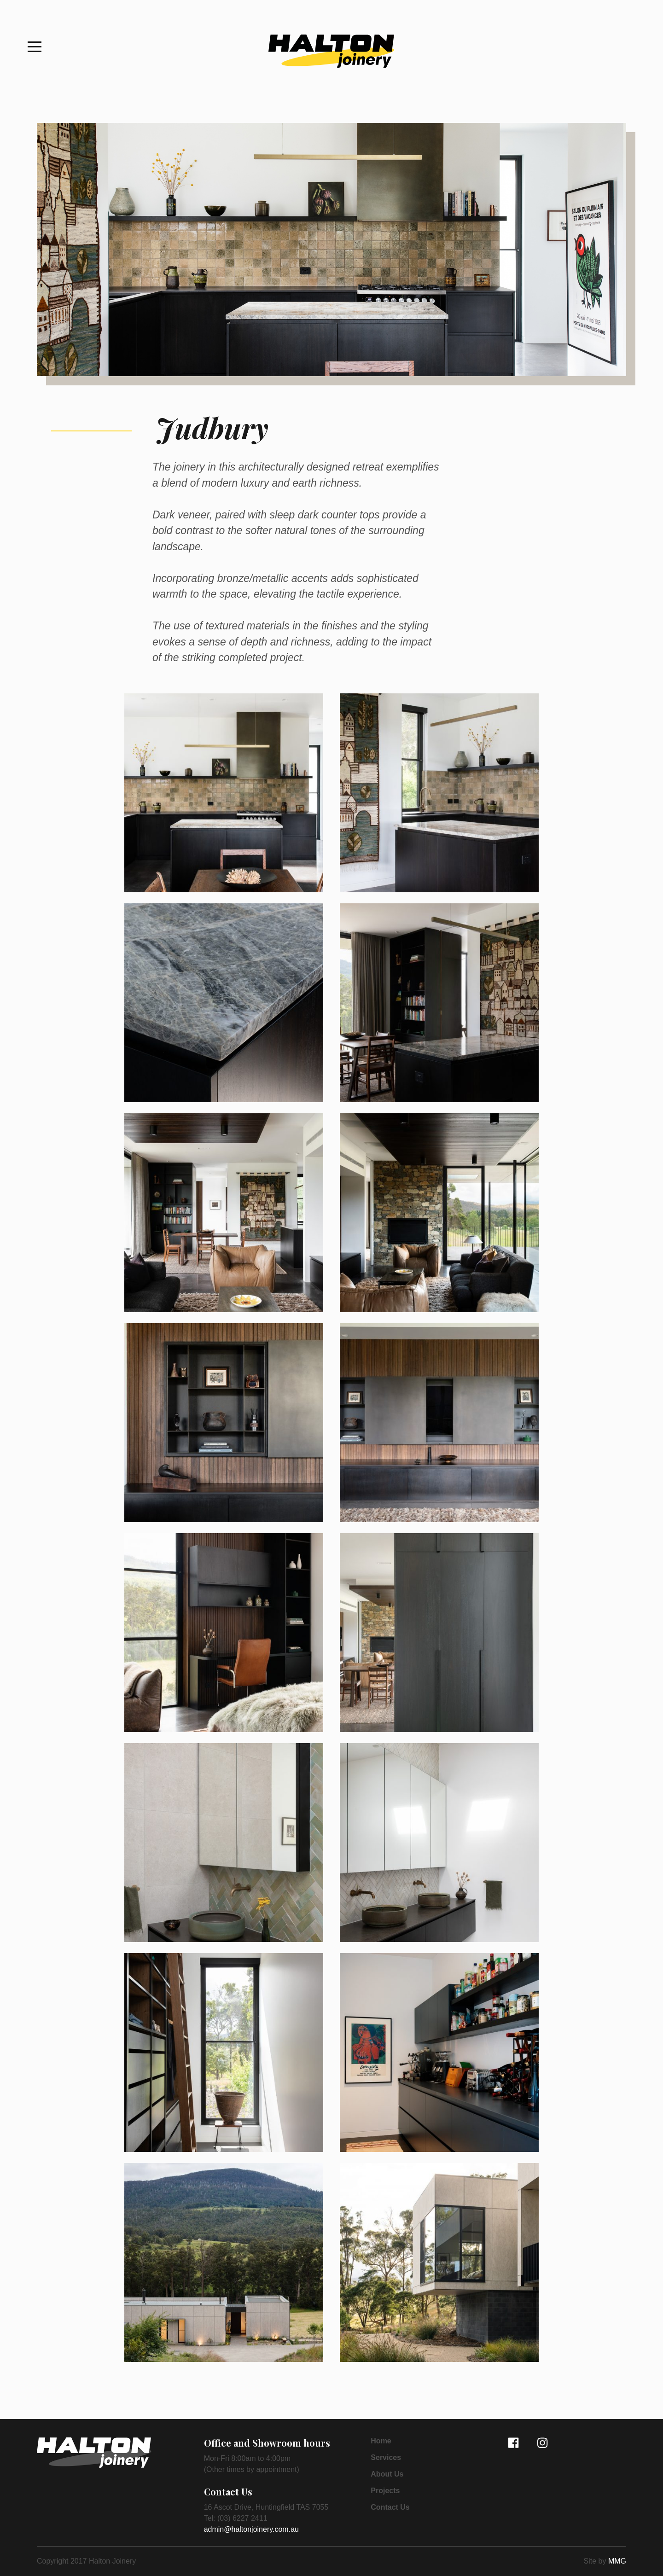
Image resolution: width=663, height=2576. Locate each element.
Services (386, 2457)
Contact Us (390, 2507)
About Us (387, 2474)
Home (381, 2441)
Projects (385, 2491)
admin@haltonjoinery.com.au (251, 2529)
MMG (617, 2561)
